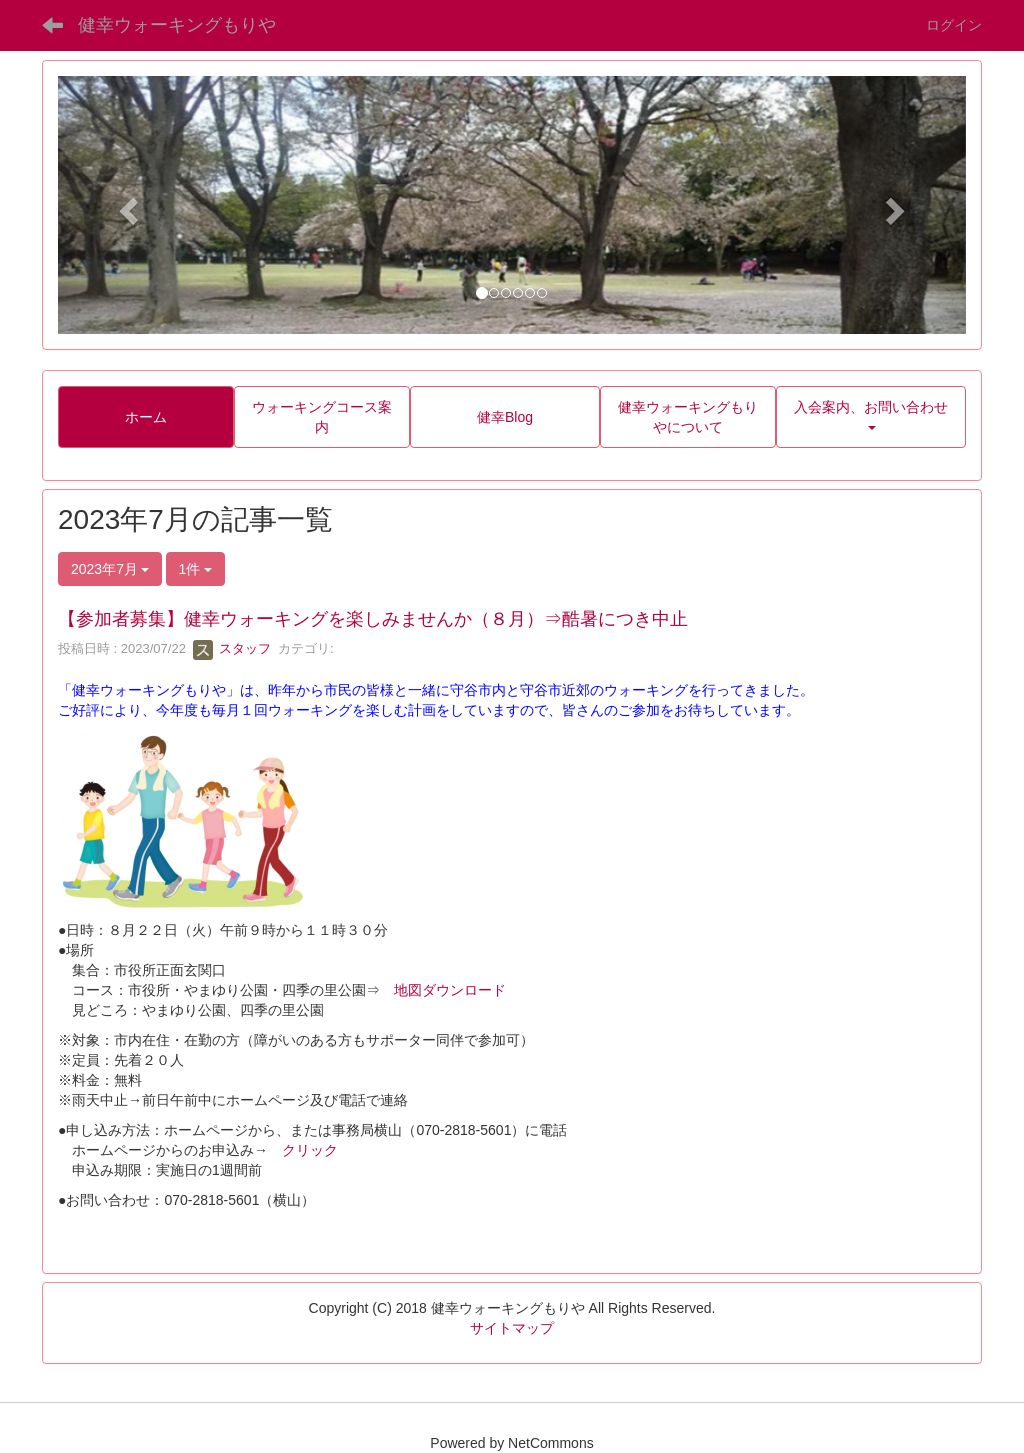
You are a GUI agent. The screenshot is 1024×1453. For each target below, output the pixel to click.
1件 (196, 569)
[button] (126, 205)
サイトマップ (512, 1328)
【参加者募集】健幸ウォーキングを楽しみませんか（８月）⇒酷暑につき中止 (373, 619)
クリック (310, 1150)
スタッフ (232, 648)
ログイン (954, 25)
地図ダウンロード (450, 990)
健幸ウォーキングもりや (177, 25)
